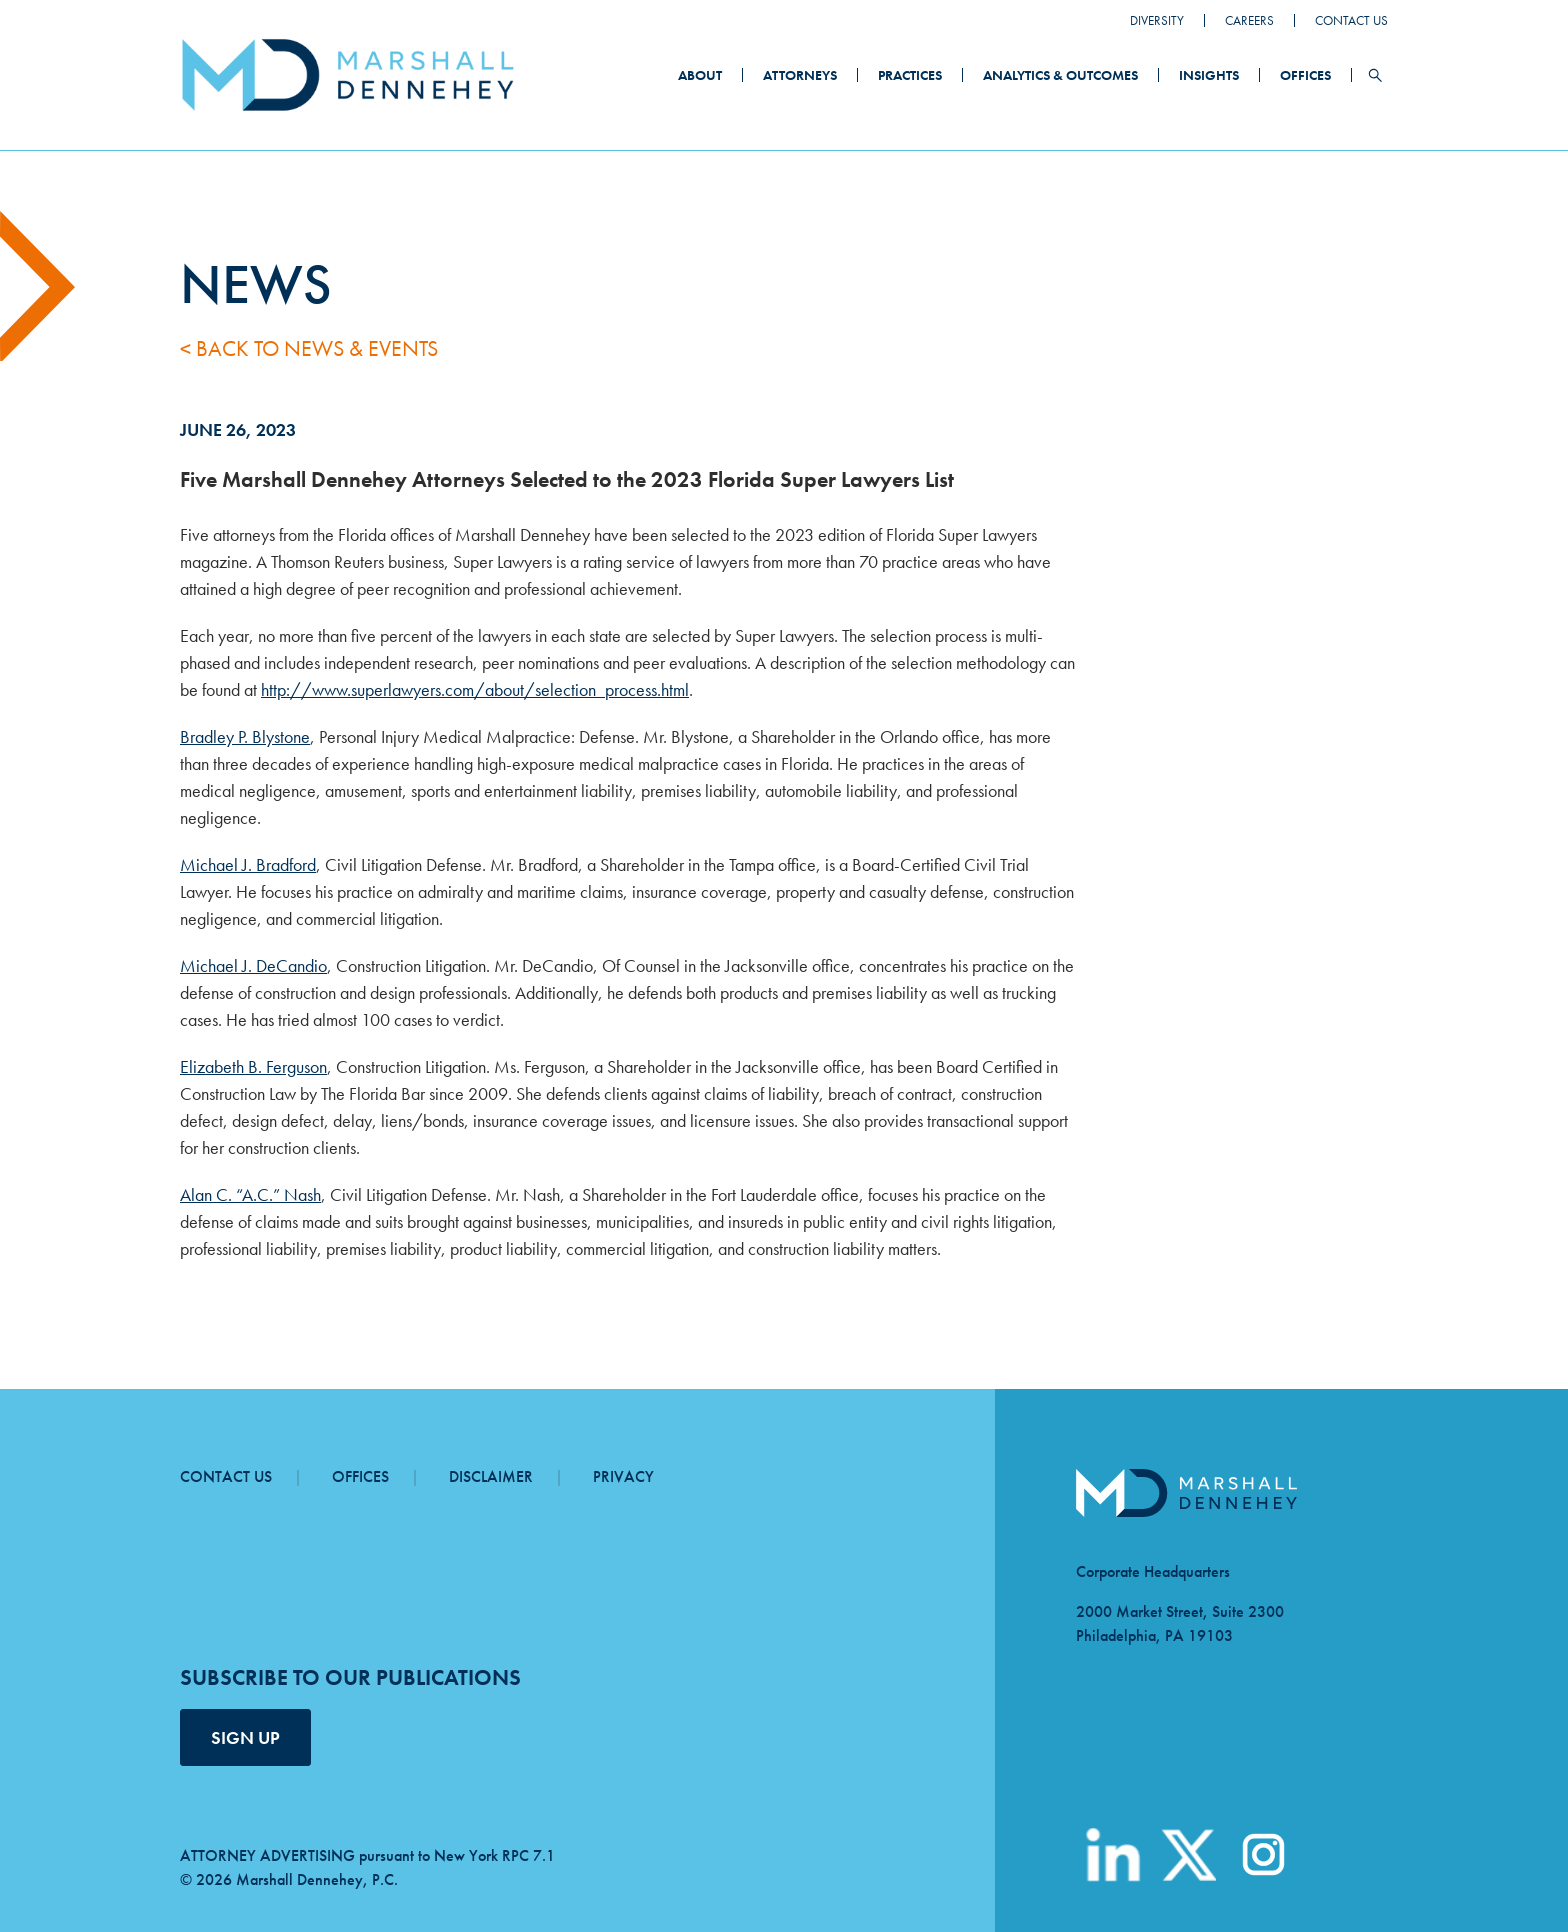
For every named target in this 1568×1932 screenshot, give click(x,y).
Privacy (623, 1476)
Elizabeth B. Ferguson (253, 1066)
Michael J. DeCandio (253, 965)
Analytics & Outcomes (1060, 75)
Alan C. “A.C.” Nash (250, 1194)
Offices (1305, 75)
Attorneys (800, 75)
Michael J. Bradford (248, 864)
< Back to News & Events (309, 348)
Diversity (1157, 20)
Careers (1249, 20)
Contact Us (1351, 20)
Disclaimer (491, 1476)
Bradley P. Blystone (245, 736)
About (700, 75)
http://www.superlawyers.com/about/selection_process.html (475, 689)
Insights (1209, 75)
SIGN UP (245, 1737)
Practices (910, 75)
